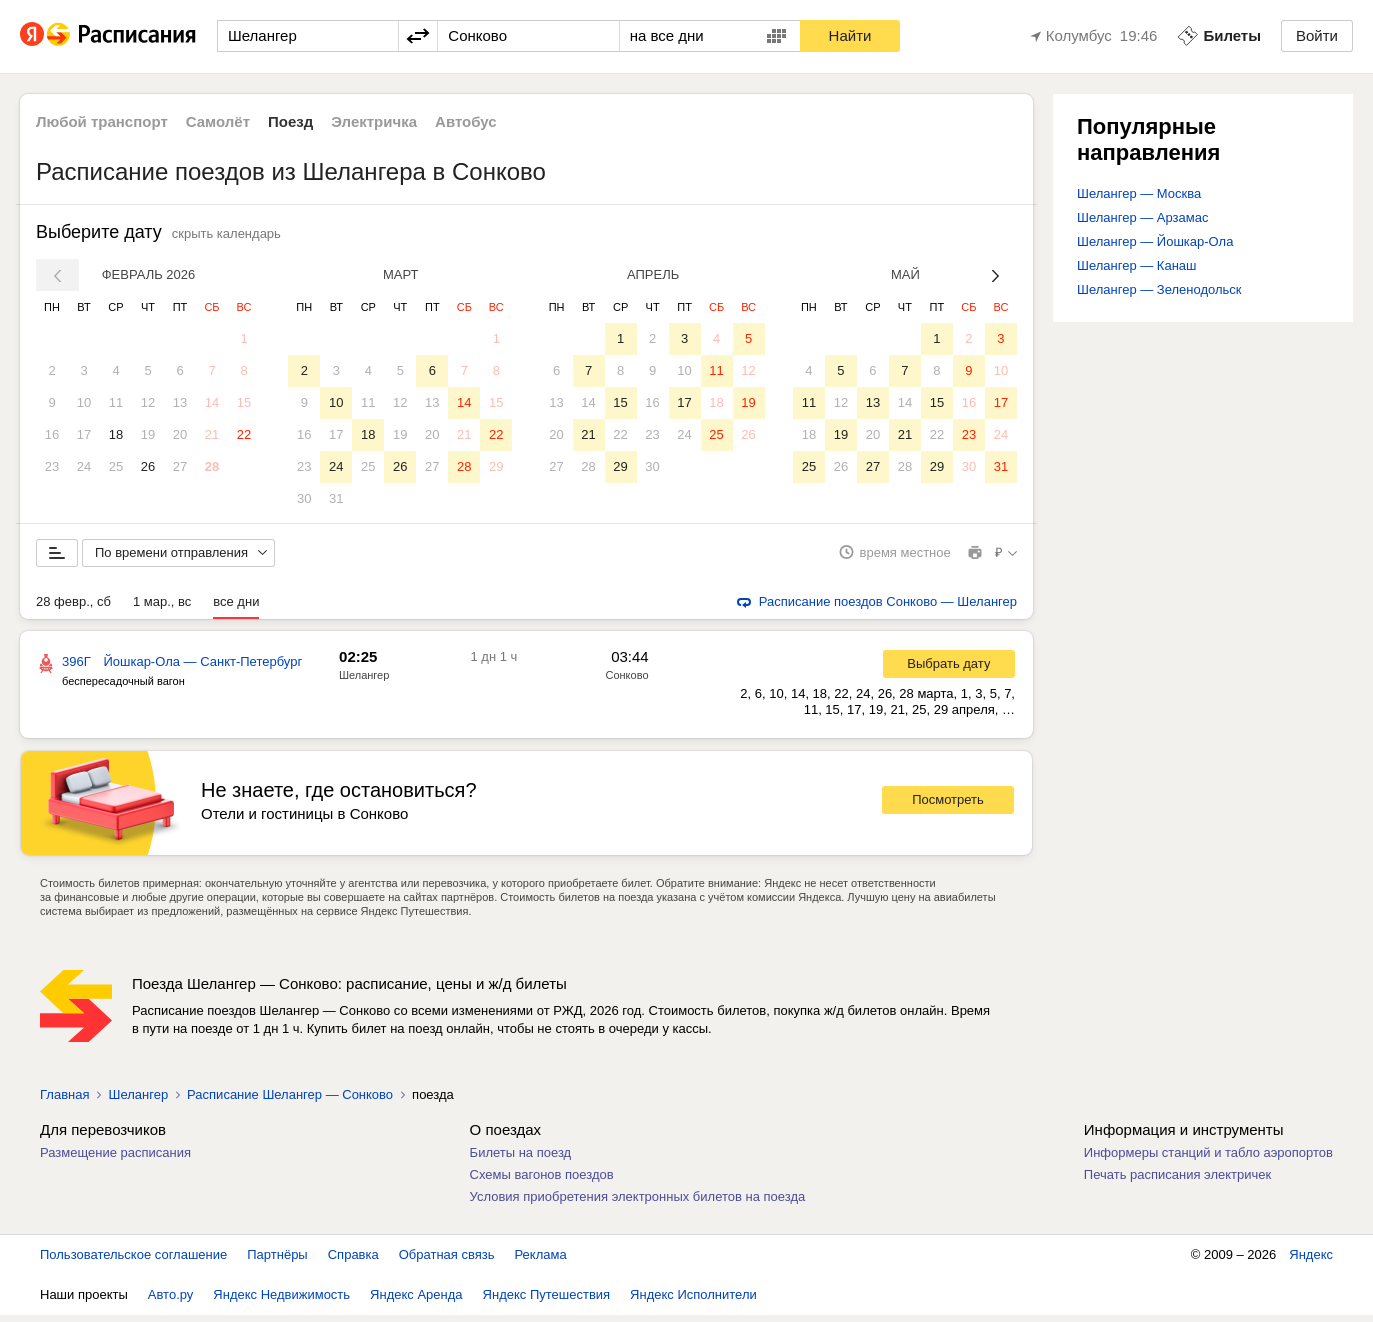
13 (180, 402)
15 (244, 402)
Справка (353, 1261)
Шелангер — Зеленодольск (1159, 289)
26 (148, 466)
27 (180, 466)
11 (116, 402)
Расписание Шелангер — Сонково (290, 1101)
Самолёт (218, 121)
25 (116, 466)
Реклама (541, 1261)
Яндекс (1311, 1261)
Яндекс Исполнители (693, 1301)
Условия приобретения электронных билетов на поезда (638, 1203)
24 (84, 466)
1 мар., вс (162, 608)
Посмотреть (948, 807)
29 (496, 466)
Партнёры (277, 1261)
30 (304, 498)
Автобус (466, 121)
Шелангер (364, 682)
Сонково (626, 682)
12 (148, 402)
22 (244, 434)
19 (148, 434)
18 (116, 434)
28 (212, 466)
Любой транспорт (102, 121)
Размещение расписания (115, 1159)
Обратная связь (447, 1261)
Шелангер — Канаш (1137, 265)
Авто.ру (171, 1301)
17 (84, 434)
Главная (64, 1101)
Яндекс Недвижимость (281, 1301)
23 (52, 466)
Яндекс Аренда (416, 1301)
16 (52, 434)
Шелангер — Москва (1139, 193)
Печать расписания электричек (1177, 1181)
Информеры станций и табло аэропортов (1208, 1159)
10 (84, 402)
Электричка (374, 121)
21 (212, 434)
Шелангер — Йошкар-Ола (1155, 241)
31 (336, 498)
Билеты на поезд (521, 1159)
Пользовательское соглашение (133, 1261)
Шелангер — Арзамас (1142, 217)
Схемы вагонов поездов (542, 1181)
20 (180, 434)
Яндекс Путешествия (547, 1301)
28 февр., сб (73, 608)
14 (212, 402)
